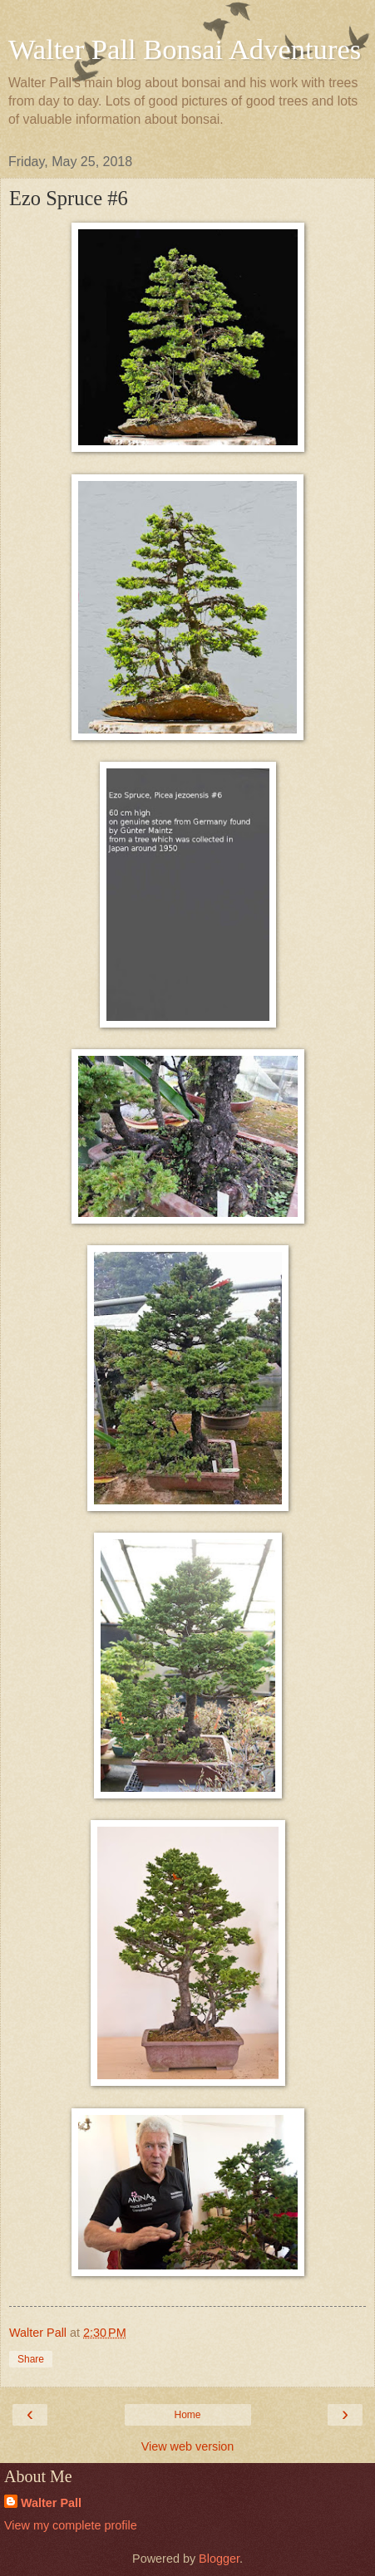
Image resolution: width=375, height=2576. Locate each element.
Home (187, 2415)
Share (30, 2359)
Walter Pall (51, 2503)
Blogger (219, 2558)
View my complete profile (70, 2525)
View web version (187, 2446)
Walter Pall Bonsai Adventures (184, 49)
